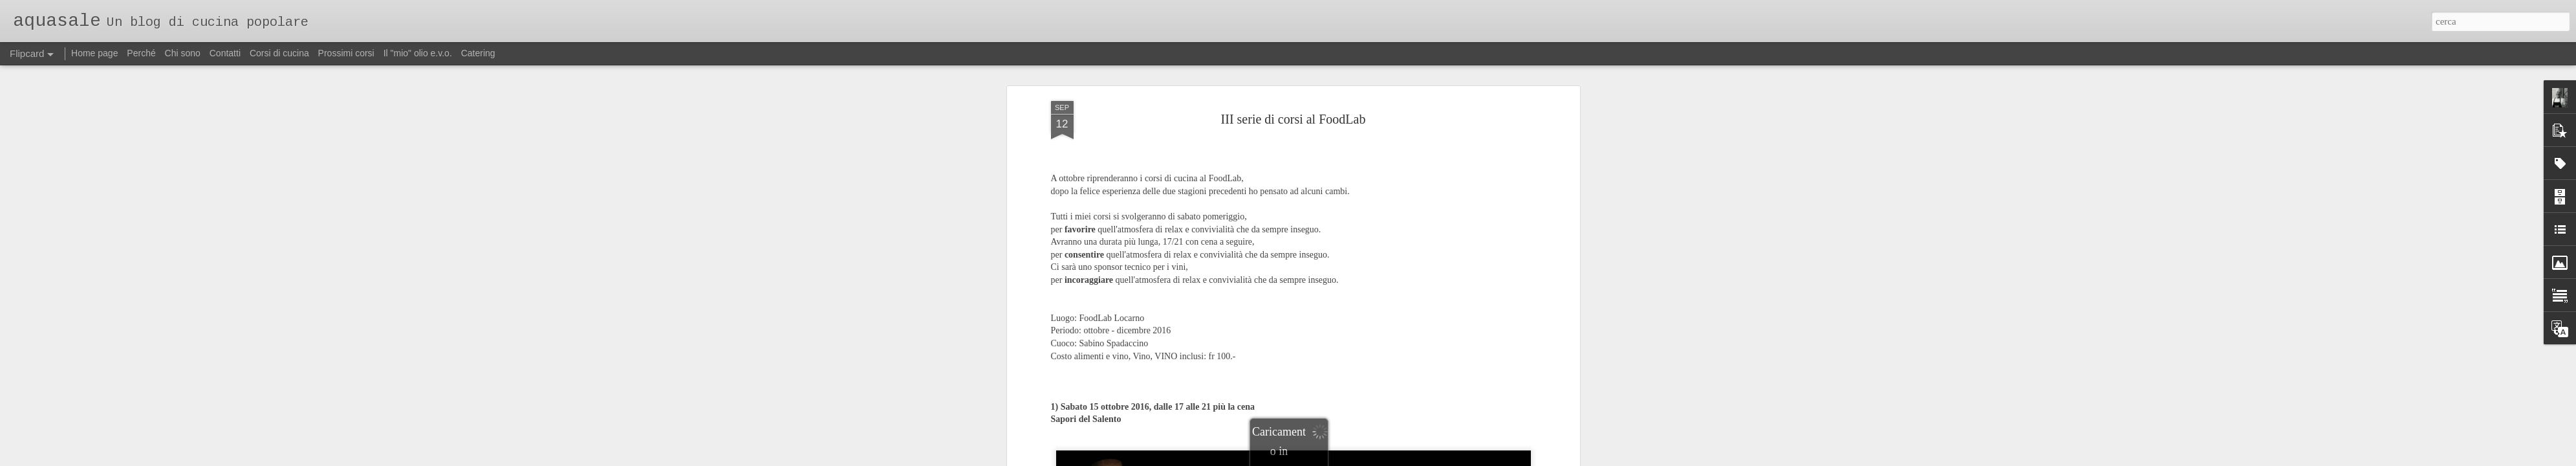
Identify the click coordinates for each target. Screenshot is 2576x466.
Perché (141, 53)
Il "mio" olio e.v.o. (418, 53)
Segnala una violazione (1375, 459)
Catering (478, 53)
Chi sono (182, 53)
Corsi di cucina (279, 53)
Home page (94, 53)
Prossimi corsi (346, 53)
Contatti (225, 53)
